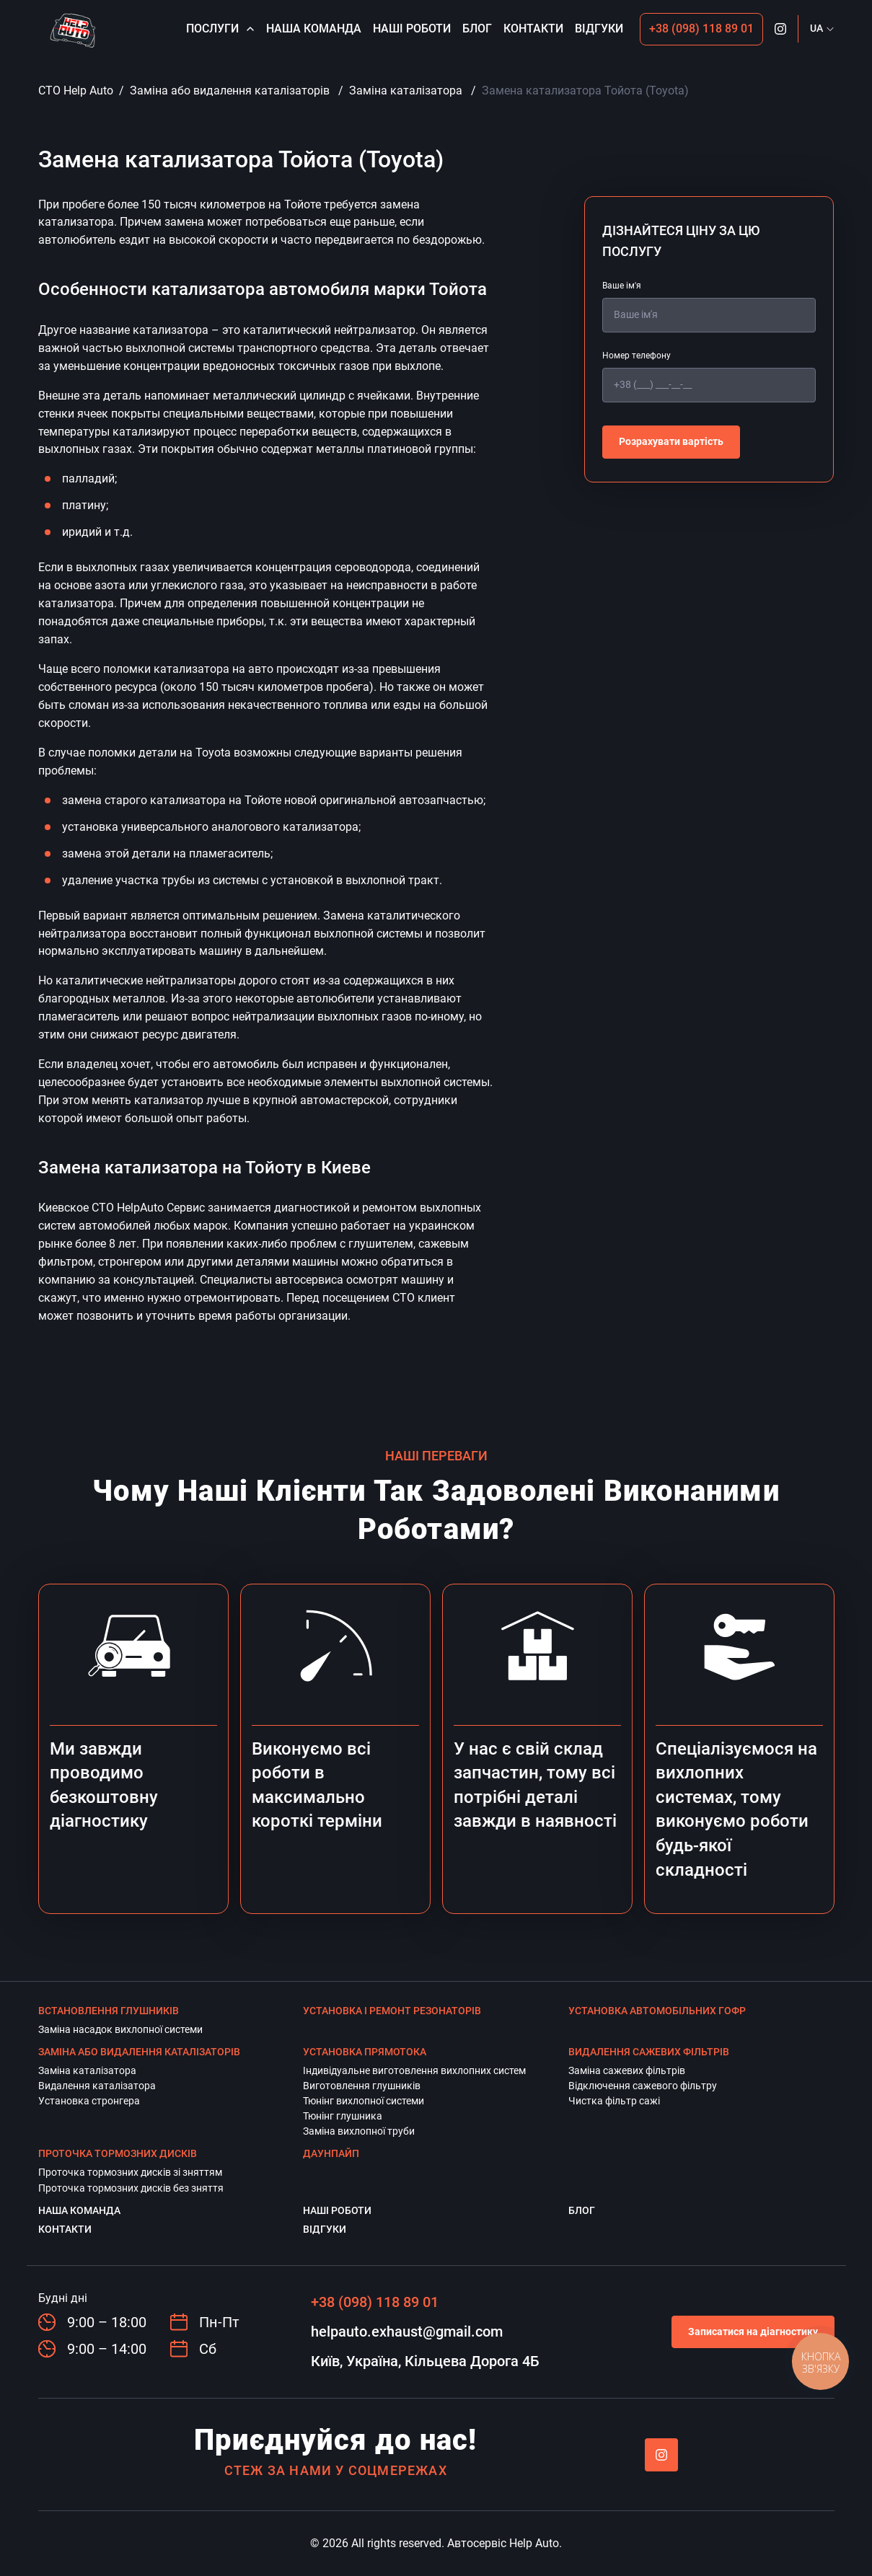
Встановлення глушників (108, 2010)
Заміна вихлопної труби (359, 2131)
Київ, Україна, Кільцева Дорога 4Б (425, 2361)
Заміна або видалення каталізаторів (230, 90)
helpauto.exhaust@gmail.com (407, 2331)
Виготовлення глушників (361, 2085)
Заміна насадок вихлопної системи (120, 2029)
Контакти (533, 28)
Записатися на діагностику (753, 2331)
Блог (477, 28)
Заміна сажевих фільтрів (626, 2070)
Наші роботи (412, 28)
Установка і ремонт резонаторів (392, 2010)
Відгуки (599, 28)
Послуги (220, 28)
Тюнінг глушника (342, 2116)
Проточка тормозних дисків (117, 2153)
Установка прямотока (364, 2051)
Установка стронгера (89, 2101)
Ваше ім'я (621, 286)
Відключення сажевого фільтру (642, 2085)
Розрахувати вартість (671, 441)
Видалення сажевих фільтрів (648, 2051)
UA (816, 28)
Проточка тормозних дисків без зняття (131, 2188)
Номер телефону (636, 355)
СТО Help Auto (75, 90)
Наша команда (313, 28)
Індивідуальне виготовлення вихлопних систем (414, 2070)
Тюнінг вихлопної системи (363, 2101)
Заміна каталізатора (405, 90)
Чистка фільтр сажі (614, 2101)
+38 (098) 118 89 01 (701, 28)
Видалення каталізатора (97, 2085)
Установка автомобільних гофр (657, 2010)
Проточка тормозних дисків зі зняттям (130, 2172)
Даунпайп (331, 2153)
